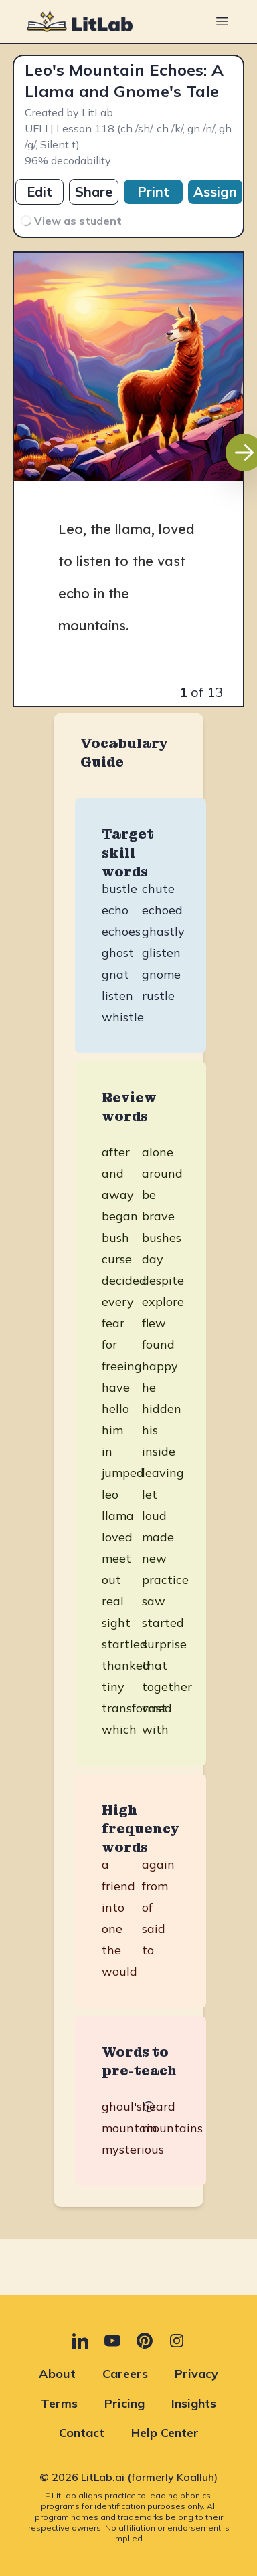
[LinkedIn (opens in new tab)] (80, 2341)
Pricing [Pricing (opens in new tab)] (124, 2403)
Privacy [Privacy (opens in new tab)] (196, 2373)
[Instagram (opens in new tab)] (177, 2341)
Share (93, 191)
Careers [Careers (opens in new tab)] (125, 2373)
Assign (215, 191)
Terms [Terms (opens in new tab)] (59, 2403)
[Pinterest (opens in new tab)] (145, 2341)
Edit (39, 191)
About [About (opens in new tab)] (57, 2373)
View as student (70, 220)
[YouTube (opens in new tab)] (112, 2341)
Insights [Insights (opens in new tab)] (193, 2403)
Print (153, 191)
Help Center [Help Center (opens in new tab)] (165, 2432)
